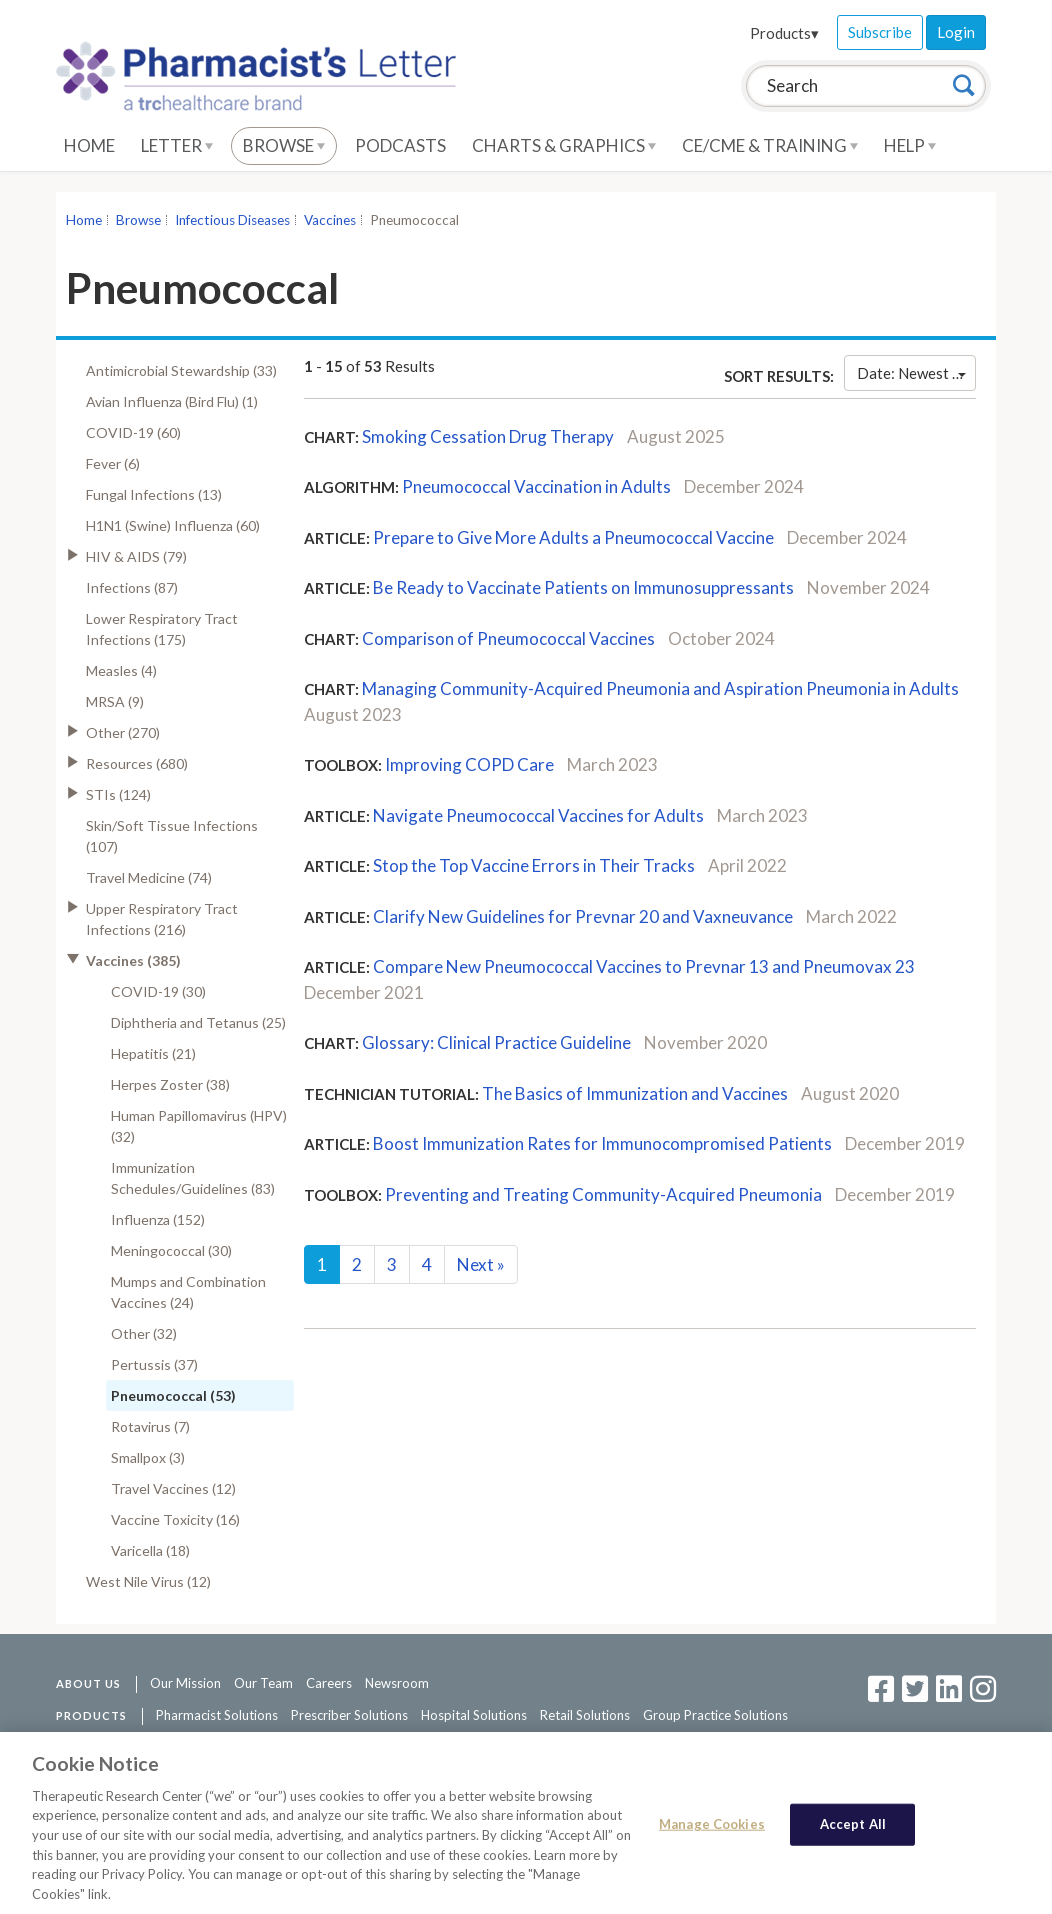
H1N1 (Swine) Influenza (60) (173, 525)
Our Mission (185, 1683)
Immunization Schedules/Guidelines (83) (193, 1178)
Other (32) (144, 1333)
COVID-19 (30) (158, 991)
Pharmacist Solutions (217, 1715)
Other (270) (123, 732)
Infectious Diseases (232, 220)
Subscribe (880, 32)
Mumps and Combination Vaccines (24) (188, 1292)
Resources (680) (137, 763)
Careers (329, 1683)
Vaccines (330, 220)
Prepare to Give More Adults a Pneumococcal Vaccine (573, 537)
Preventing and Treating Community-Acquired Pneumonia (603, 1194)
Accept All (853, 1827)
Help (910, 145)
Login (956, 32)
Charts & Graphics (564, 145)
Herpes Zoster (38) (170, 1084)
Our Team (263, 1683)
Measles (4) (121, 670)
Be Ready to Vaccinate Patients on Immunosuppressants (583, 587)
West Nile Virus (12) (148, 1581)
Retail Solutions (585, 1715)
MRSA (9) (115, 701)
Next (481, 1264)
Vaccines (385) (133, 960)
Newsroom (397, 1683)
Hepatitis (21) (153, 1053)
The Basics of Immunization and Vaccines (635, 1093)
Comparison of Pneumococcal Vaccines (508, 638)
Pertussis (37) (154, 1364)
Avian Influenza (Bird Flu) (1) (172, 401)
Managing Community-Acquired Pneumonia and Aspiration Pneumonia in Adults (660, 688)
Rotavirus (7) (150, 1426)
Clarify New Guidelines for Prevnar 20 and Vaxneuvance (583, 916)
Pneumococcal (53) (173, 1395)
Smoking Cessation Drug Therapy (488, 436)
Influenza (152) (158, 1219)
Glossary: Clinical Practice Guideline (496, 1042)
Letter (177, 145)
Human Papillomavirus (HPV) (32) (199, 1126)
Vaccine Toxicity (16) (175, 1519)
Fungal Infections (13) (154, 494)
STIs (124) (118, 794)
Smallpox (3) (148, 1457)
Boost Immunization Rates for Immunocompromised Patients (602, 1143)
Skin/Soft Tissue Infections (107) (172, 836)
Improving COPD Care (469, 764)
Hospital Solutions (474, 1715)
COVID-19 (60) (133, 432)
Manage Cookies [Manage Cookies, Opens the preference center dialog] (712, 1827)
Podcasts (400, 145)
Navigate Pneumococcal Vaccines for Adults (538, 815)
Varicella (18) (150, 1550)
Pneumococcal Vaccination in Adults (536, 486)
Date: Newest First (916, 373)
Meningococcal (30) (171, 1250)
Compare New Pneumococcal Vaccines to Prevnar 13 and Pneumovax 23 (644, 966)
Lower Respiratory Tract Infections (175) (162, 629)
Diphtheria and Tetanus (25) (198, 1022)
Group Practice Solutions (715, 1715)
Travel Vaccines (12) (173, 1488)
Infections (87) (132, 587)
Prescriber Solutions (349, 1715)
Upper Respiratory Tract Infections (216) (162, 919)
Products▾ (784, 33)
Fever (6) (113, 463)
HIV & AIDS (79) (136, 556)
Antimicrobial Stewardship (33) (181, 370)
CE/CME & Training (770, 145)
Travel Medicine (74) (149, 877)
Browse (284, 145)
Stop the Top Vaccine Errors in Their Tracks (534, 865)
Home (89, 145)
